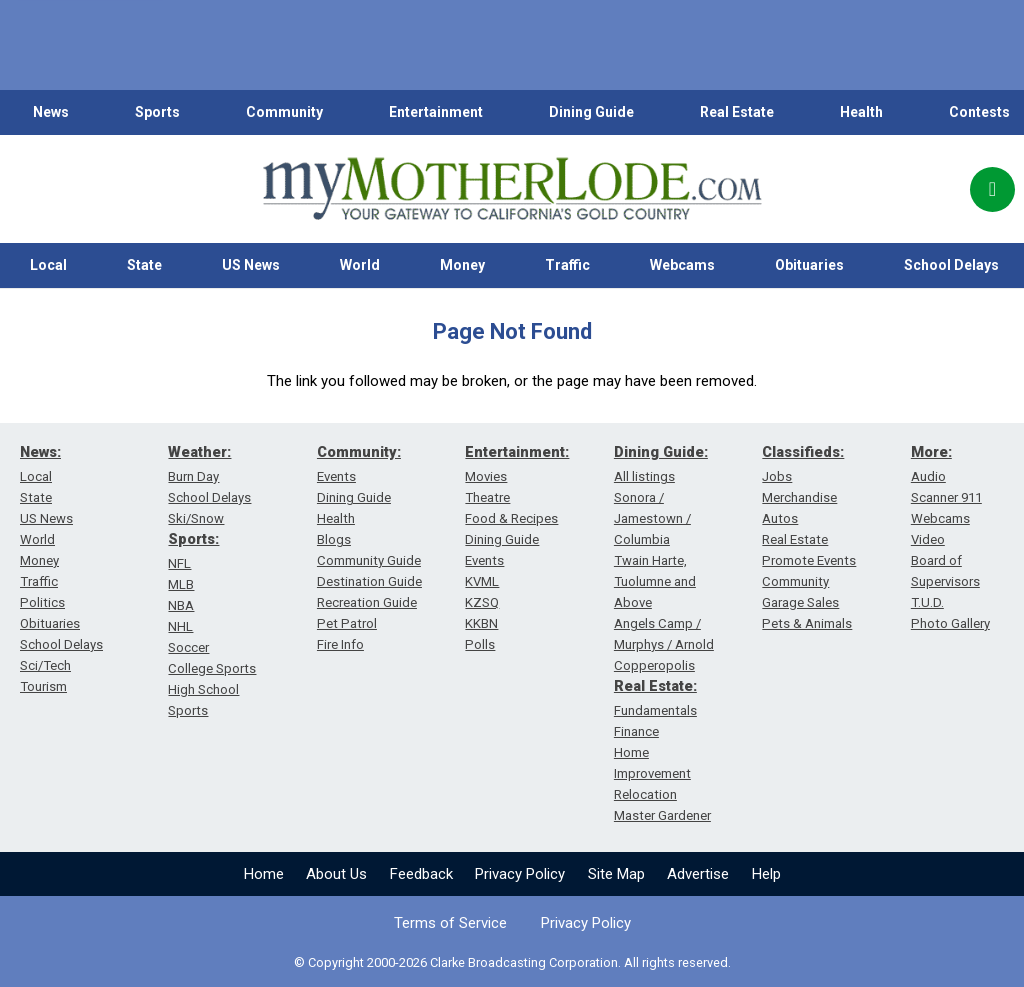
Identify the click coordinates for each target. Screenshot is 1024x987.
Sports (157, 112)
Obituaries (809, 265)
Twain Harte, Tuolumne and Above (655, 581)
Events (336, 476)
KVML (482, 581)
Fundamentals (655, 710)
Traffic (567, 265)
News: (40, 452)
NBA (181, 605)
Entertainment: (517, 452)
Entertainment (436, 112)
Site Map (616, 874)
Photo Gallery (950, 623)
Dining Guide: (661, 452)
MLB (181, 584)
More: (931, 452)
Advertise (698, 874)
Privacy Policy (520, 874)
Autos (780, 518)
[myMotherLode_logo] (512, 189)
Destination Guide (369, 581)
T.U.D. (927, 602)
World (360, 265)
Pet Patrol (347, 623)
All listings (644, 476)
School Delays (61, 644)
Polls (480, 644)
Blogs (334, 539)
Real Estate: (655, 686)
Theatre (487, 497)
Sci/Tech (45, 665)
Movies (486, 476)
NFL (179, 563)
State (144, 265)
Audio (928, 476)
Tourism (43, 686)
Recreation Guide (367, 602)
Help (766, 874)
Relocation (645, 794)
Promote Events (809, 560)
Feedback (421, 874)
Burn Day (193, 476)
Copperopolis (654, 665)
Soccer (188, 647)
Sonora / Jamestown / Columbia (652, 518)
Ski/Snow (196, 518)
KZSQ (482, 602)
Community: (359, 452)
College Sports (212, 668)
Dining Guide (591, 112)
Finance (636, 731)
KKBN (481, 623)
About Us (336, 874)
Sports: (193, 539)
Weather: (199, 452)
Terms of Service (450, 923)
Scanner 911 (946, 497)
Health (861, 112)
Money (462, 265)
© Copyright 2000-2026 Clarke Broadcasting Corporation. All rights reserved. (512, 962)
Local (48, 265)
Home (264, 874)
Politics (42, 602)
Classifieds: (803, 452)
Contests (979, 112)
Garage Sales (800, 602)
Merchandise (799, 497)
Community (284, 112)
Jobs (777, 476)
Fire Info (340, 644)
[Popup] (992, 189)
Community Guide (369, 560)
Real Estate (737, 112)
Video (928, 539)
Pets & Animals (807, 623)
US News (251, 265)
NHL (180, 626)
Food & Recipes (511, 518)
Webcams (682, 265)
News (51, 112)
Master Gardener (662, 815)
